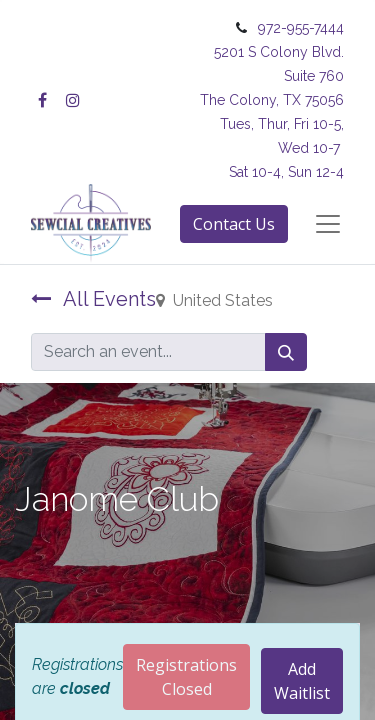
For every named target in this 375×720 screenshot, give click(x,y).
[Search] (286, 352)
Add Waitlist (302, 681)
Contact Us (234, 224)
